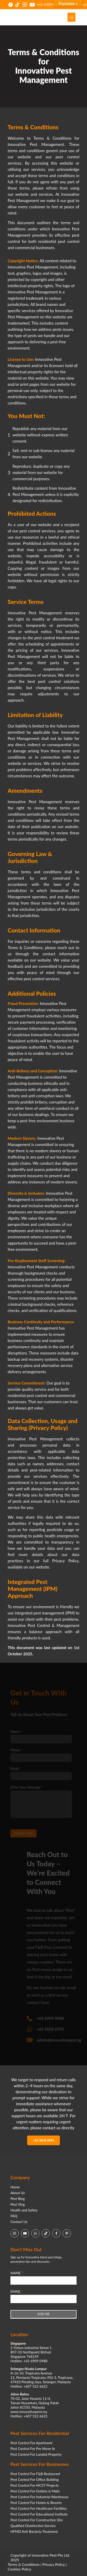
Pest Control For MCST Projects (34, 2485)
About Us (17, 2193)
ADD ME (43, 2314)
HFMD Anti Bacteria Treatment (34, 2531)
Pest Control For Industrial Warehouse (39, 2497)
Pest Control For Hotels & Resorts (36, 2503)
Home (15, 2187)
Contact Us (18, 2222)
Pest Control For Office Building (34, 2479)
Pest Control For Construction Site (36, 2520)
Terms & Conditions (24, 2564)
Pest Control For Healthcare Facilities (38, 2508)
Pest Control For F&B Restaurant (35, 2474)
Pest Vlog (17, 2204)
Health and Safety (24, 2210)
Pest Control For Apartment (31, 2443)
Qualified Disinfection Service (33, 2526)
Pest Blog (17, 2198)
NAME (16, 2273)
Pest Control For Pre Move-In (32, 2448)
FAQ (13, 2216)
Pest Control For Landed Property (35, 2454)
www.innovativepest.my (28, 2412)
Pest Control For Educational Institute (39, 2514)
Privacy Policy (65, 1560)
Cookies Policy (19, 2569)
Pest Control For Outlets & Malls (35, 2491)
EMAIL (16, 2291)
